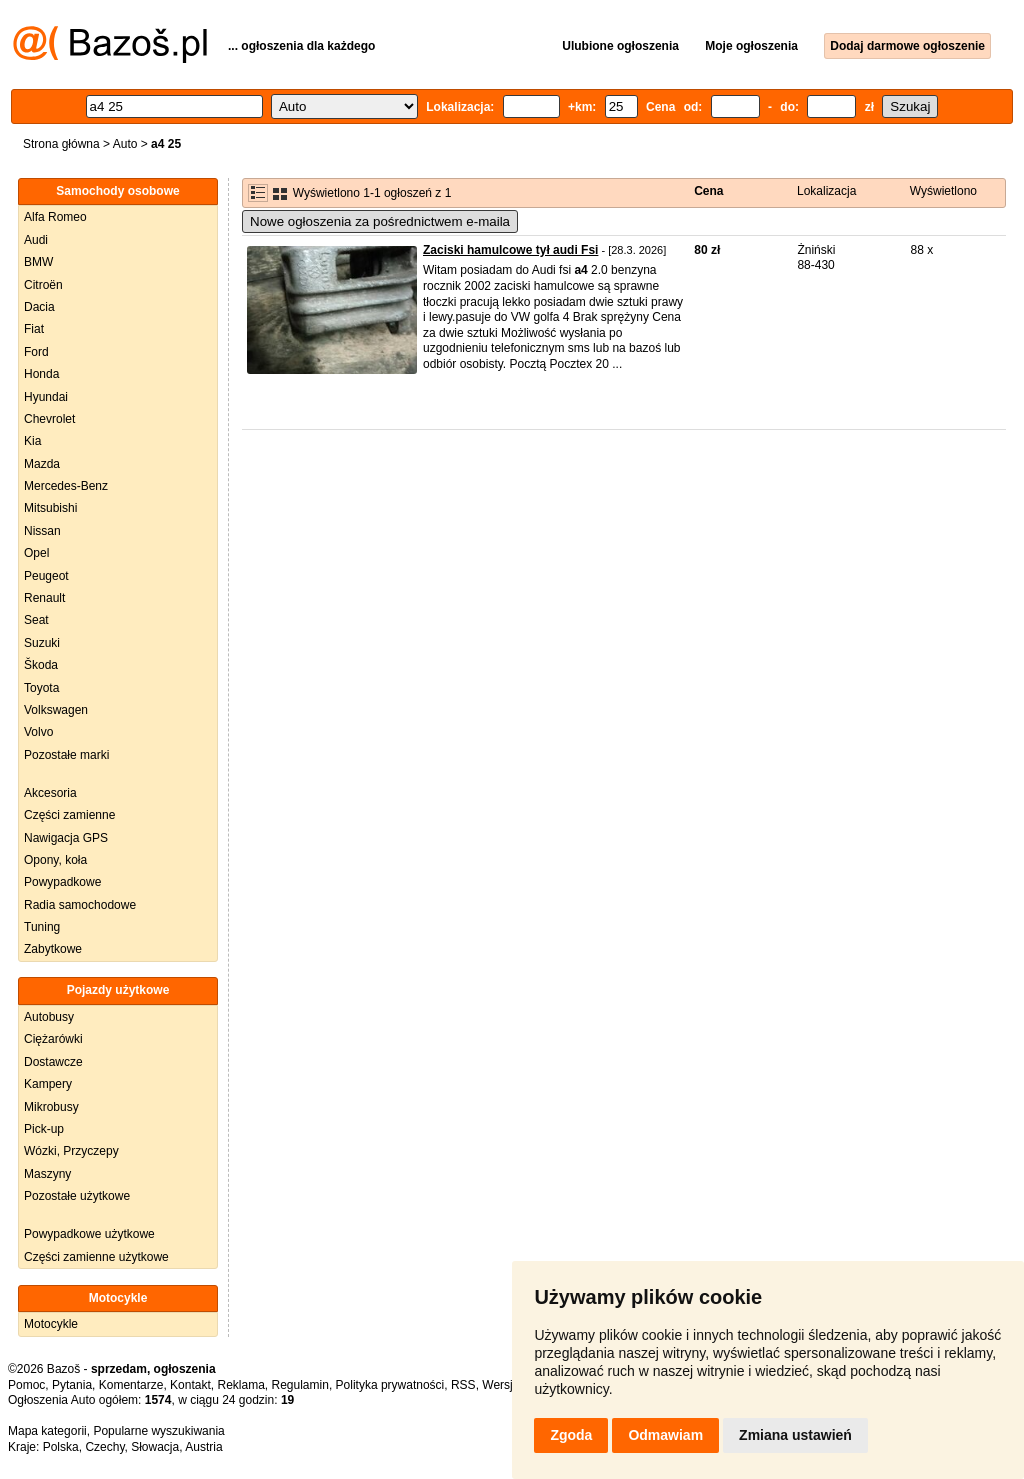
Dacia (39, 307)
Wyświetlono (943, 191)
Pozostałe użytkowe (77, 1196)
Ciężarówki (53, 1039)
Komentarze (131, 1385)
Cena (708, 191)
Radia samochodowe (80, 905)
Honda (41, 374)
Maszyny (47, 1174)
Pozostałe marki (66, 755)
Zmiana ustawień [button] (795, 1435)
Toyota (41, 688)
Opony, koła (55, 860)
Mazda (42, 464)
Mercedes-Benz (66, 486)
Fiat (34, 329)
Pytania (72, 1385)
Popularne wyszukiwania (158, 1431)
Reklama (240, 1385)
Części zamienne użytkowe (96, 1257)
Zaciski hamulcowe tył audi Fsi (510, 250)
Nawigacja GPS (66, 838)
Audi (36, 240)
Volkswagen (56, 710)
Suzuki (42, 643)
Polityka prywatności (390, 1385)
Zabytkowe (53, 949)
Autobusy (49, 1017)
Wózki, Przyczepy (71, 1151)
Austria (203, 1447)
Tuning (42, 927)
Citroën (43, 285)
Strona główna (61, 144)
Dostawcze (53, 1062)
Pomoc (26, 1385)
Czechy (104, 1447)
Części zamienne (69, 815)
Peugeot (46, 576)
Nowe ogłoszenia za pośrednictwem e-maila (380, 221)
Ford (36, 352)
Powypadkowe (62, 882)
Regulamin (300, 1385)
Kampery (48, 1084)
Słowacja (155, 1447)
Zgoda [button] (571, 1435)
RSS (463, 1385)
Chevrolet (49, 419)
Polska (61, 1447)
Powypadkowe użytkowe (89, 1234)
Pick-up (44, 1129)
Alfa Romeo (55, 217)
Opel (36, 553)
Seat (36, 620)
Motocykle (51, 1324)
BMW (38, 262)
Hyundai (46, 397)
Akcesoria (50, 793)
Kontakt (190, 1385)
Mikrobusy (51, 1107)
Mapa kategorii (47, 1431)
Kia (32, 441)
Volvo (38, 732)
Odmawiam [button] (665, 1435)
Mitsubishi (50, 508)
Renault (44, 598)
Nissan (42, 531)
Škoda (41, 665)
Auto (125, 144)
